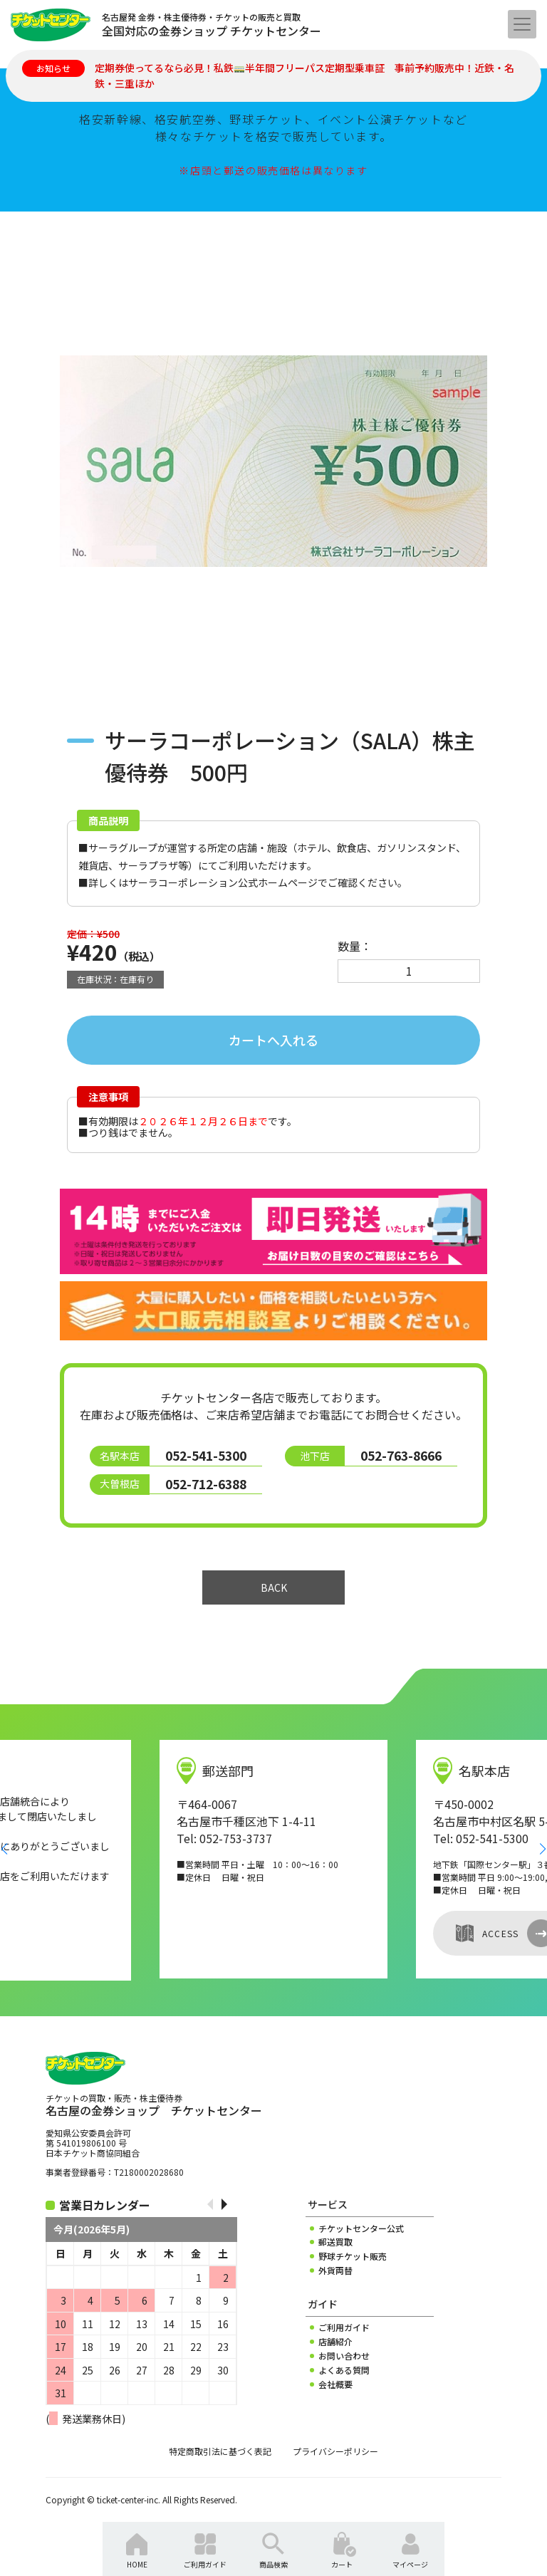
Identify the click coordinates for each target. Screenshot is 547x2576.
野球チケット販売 (352, 2256)
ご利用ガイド (344, 2327)
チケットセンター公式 (361, 2228)
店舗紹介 (335, 2342)
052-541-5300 (205, 1455)
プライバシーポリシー (335, 2451)
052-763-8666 (401, 1455)
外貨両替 (335, 2270)
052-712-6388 (205, 1484)
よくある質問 (344, 2370)
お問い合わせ (344, 2356)
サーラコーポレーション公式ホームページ (223, 882)
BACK (274, 1587)
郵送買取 (335, 2242)
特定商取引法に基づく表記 (220, 2451)
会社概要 (335, 2384)
